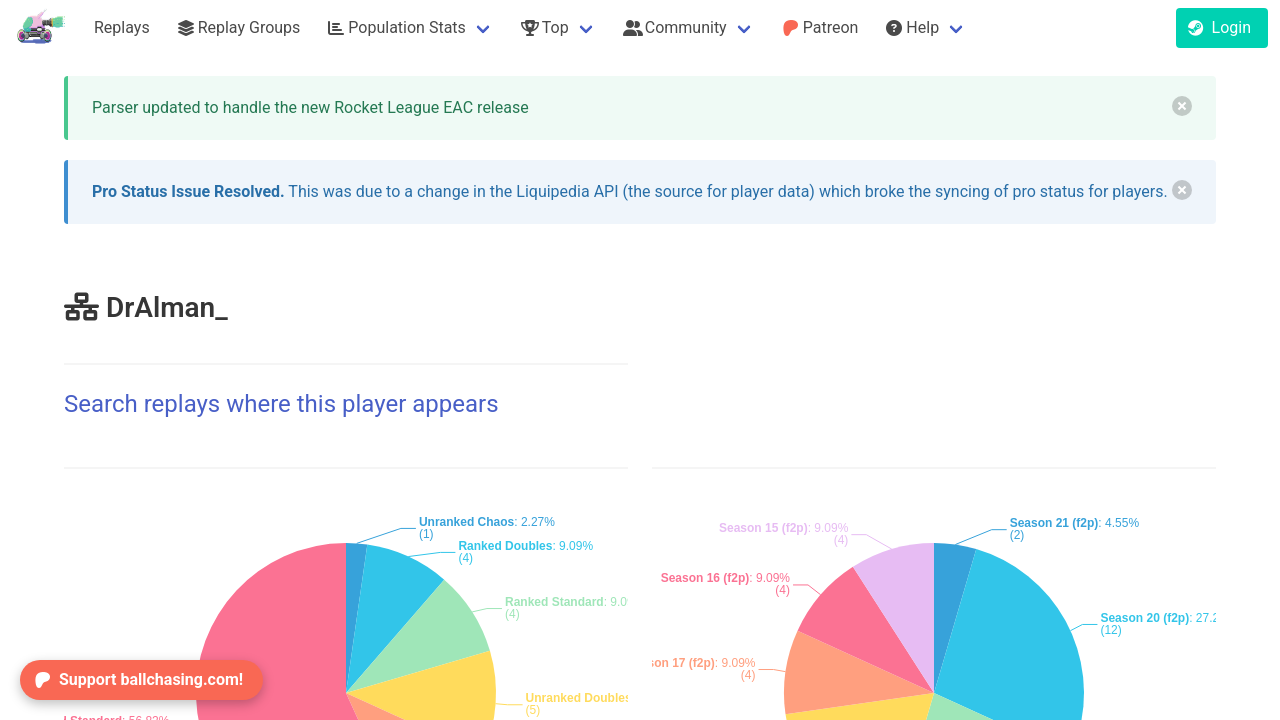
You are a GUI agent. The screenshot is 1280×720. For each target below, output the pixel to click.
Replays (122, 27)
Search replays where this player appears (281, 404)
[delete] (1182, 106)
